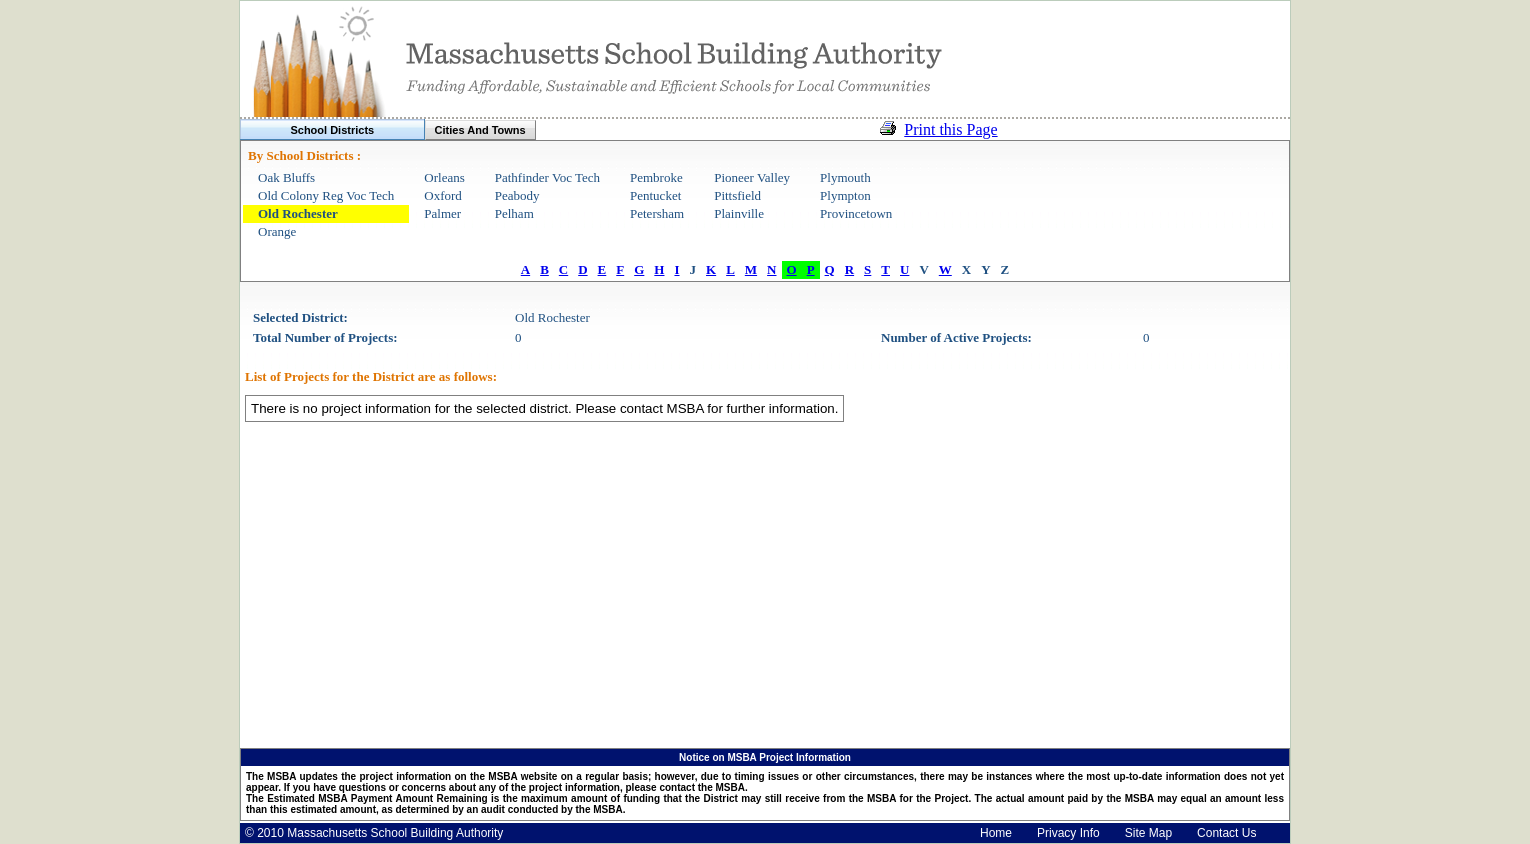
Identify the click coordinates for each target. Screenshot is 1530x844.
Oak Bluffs (286, 177)
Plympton (845, 195)
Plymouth (845, 177)
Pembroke (656, 177)
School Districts (332, 130)
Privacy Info (1068, 833)
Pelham (514, 213)
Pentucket (655, 195)
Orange (277, 231)
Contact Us (1226, 833)
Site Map (1148, 833)
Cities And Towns (480, 130)
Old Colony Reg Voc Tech (326, 195)
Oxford (443, 195)
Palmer (442, 213)
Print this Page (950, 129)
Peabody (517, 195)
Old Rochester (298, 213)
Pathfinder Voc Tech (547, 177)
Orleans (444, 177)
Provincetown (856, 213)
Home (996, 833)
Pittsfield (737, 195)
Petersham (657, 213)
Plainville (739, 213)
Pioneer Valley (752, 177)
